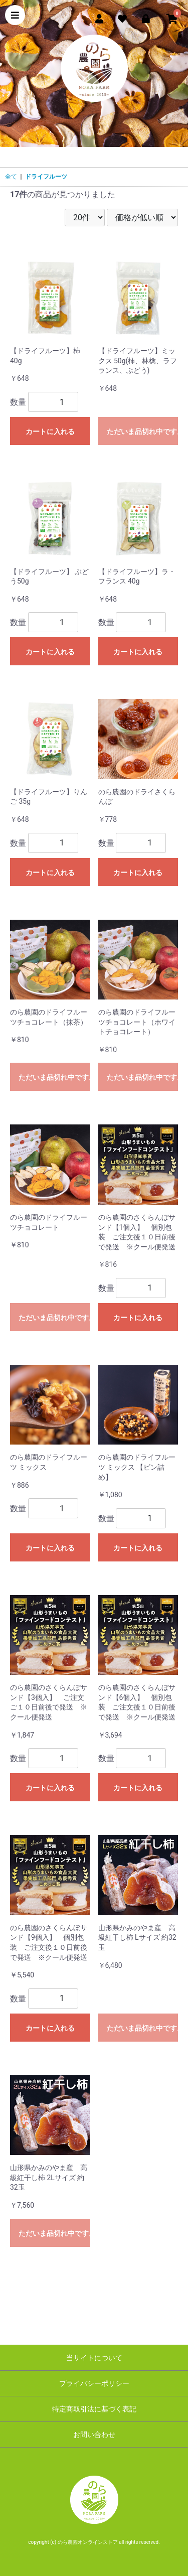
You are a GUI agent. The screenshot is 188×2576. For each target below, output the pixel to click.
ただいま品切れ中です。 (142, 431)
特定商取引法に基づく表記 (94, 2409)
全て (11, 176)
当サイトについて (94, 2358)
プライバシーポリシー (94, 2383)
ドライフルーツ (46, 176)
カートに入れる (50, 431)
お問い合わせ (94, 2434)
